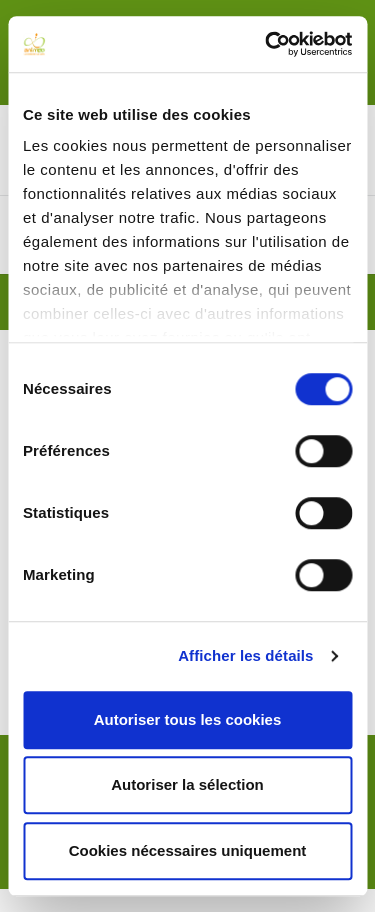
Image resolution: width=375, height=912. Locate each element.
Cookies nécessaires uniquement (188, 850)
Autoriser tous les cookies (188, 719)
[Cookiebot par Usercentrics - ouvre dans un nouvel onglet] (267, 44)
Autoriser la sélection (187, 784)
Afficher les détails (245, 655)
